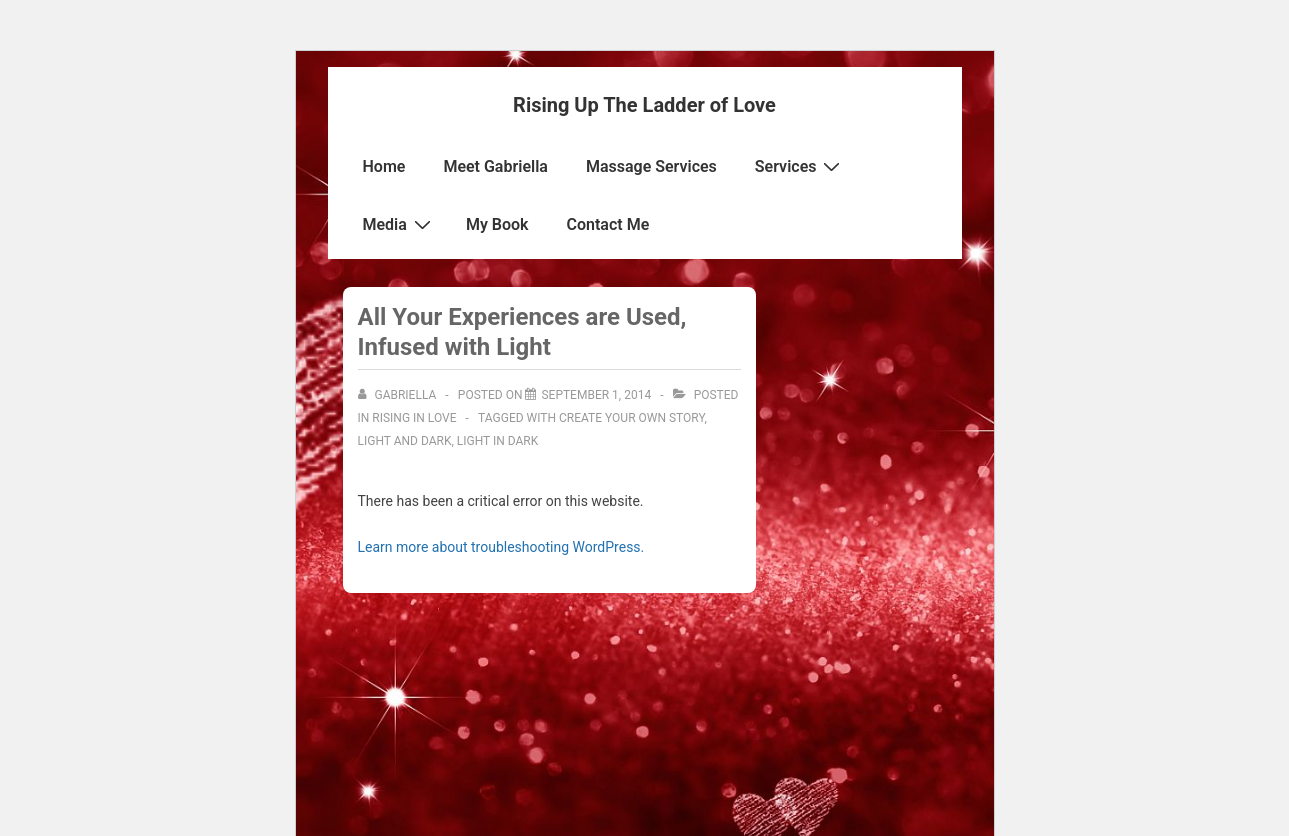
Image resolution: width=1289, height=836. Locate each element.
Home (384, 166)
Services (800, 166)
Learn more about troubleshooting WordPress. (501, 547)
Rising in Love (414, 418)
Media (399, 224)
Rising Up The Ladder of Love (644, 105)
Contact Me (608, 224)
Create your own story (631, 418)
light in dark (498, 441)
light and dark (405, 441)
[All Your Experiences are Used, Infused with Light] (596, 395)
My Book (497, 224)
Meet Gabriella (495, 166)
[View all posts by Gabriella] (399, 395)
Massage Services (651, 166)
